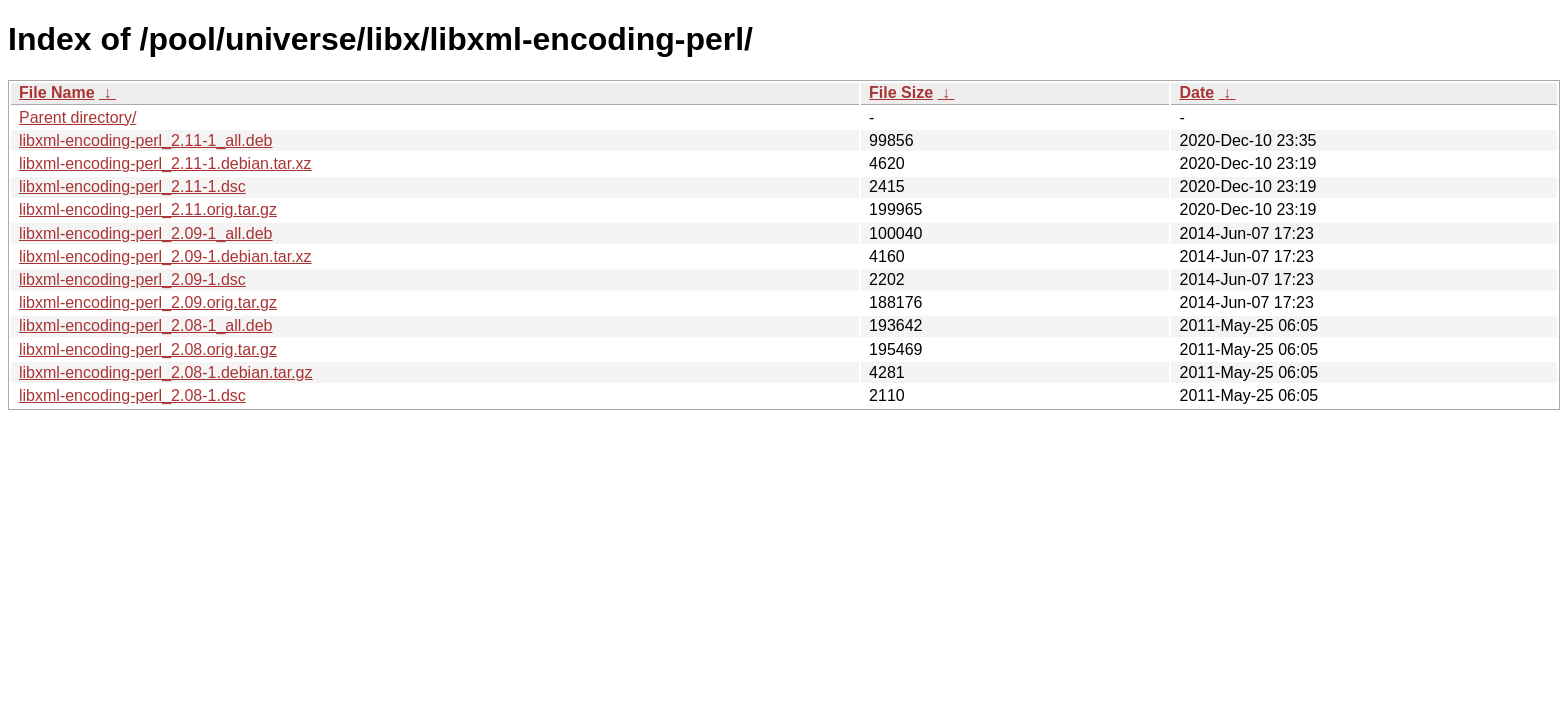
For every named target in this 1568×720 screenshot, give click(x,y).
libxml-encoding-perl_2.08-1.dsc (132, 395)
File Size (901, 92)
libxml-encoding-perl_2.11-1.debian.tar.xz (165, 163)
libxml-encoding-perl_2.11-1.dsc (132, 186)
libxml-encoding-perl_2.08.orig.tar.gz (148, 349)
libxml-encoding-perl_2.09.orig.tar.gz (148, 302)
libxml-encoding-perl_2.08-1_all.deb (145, 325)
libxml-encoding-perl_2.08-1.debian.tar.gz (166, 372)
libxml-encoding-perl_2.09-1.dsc (132, 279)
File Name (57, 92)
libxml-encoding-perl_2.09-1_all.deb (145, 233)
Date (1196, 92)
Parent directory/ (77, 117)
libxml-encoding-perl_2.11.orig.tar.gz (148, 209)
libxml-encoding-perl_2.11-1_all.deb (145, 140)
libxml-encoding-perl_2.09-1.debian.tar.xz (165, 256)
